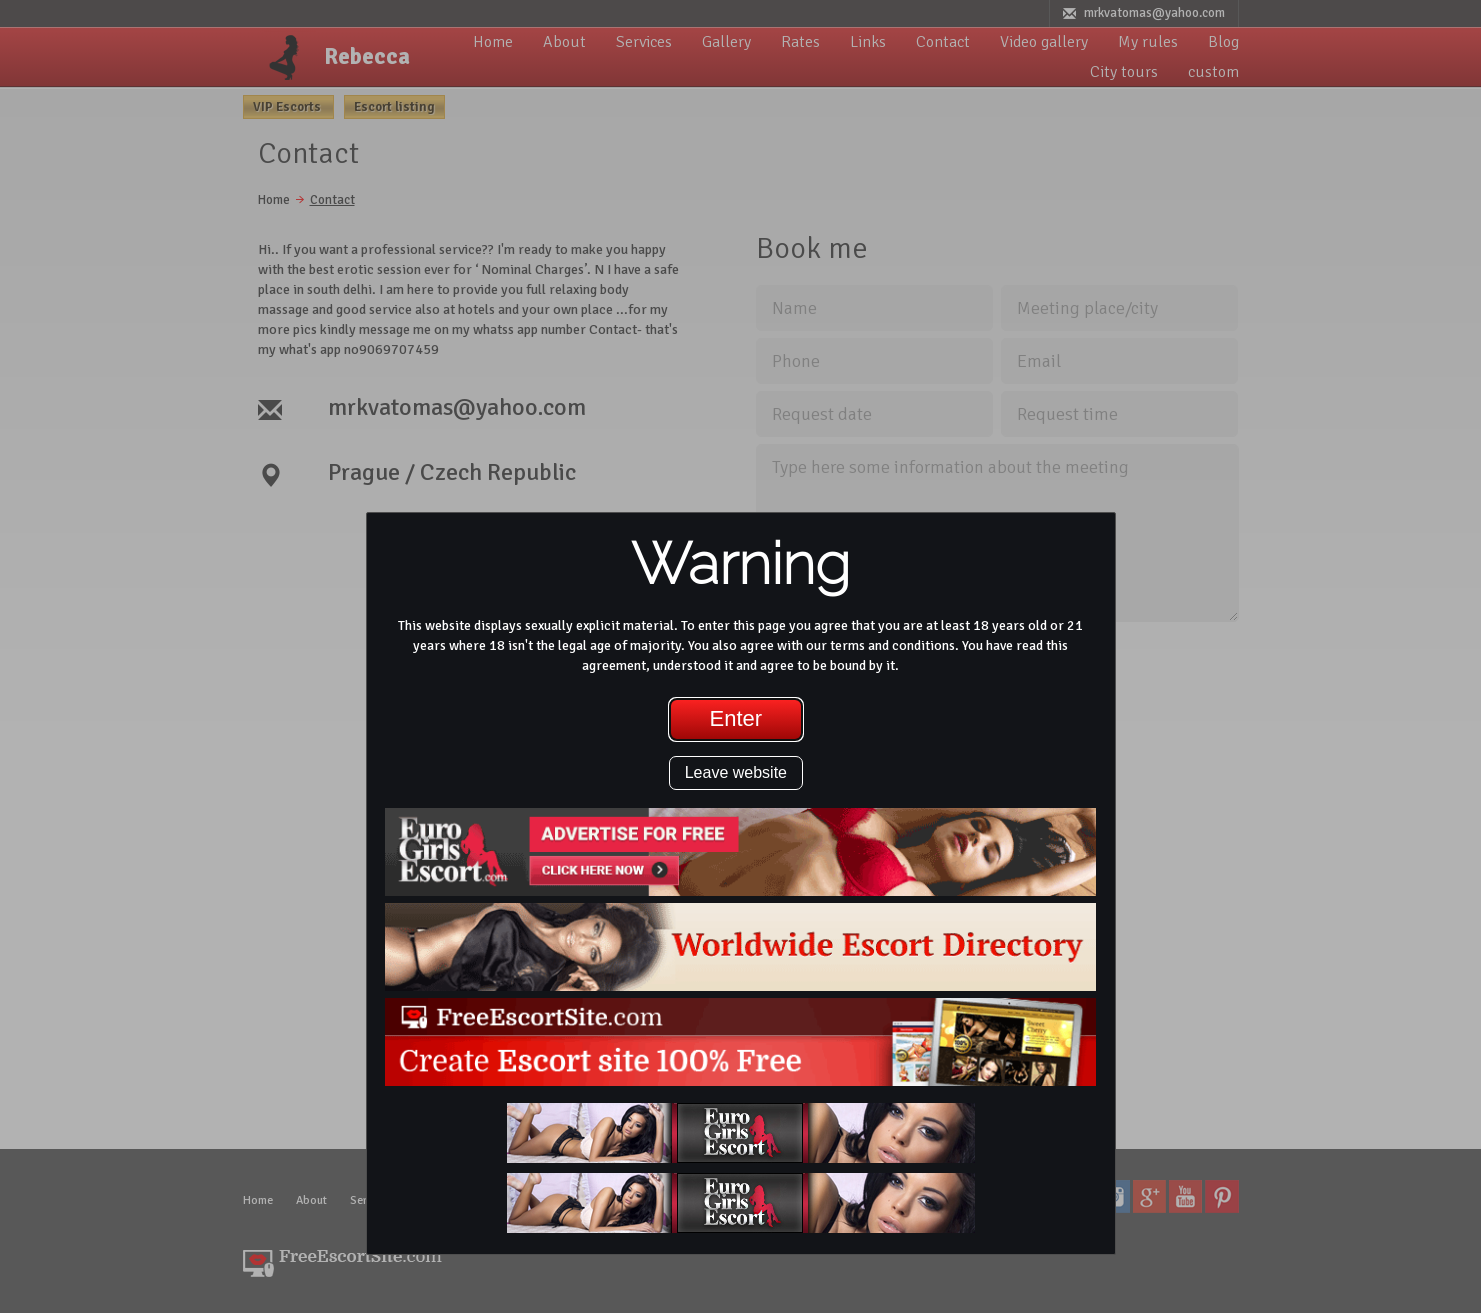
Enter (736, 718)
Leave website (736, 772)
